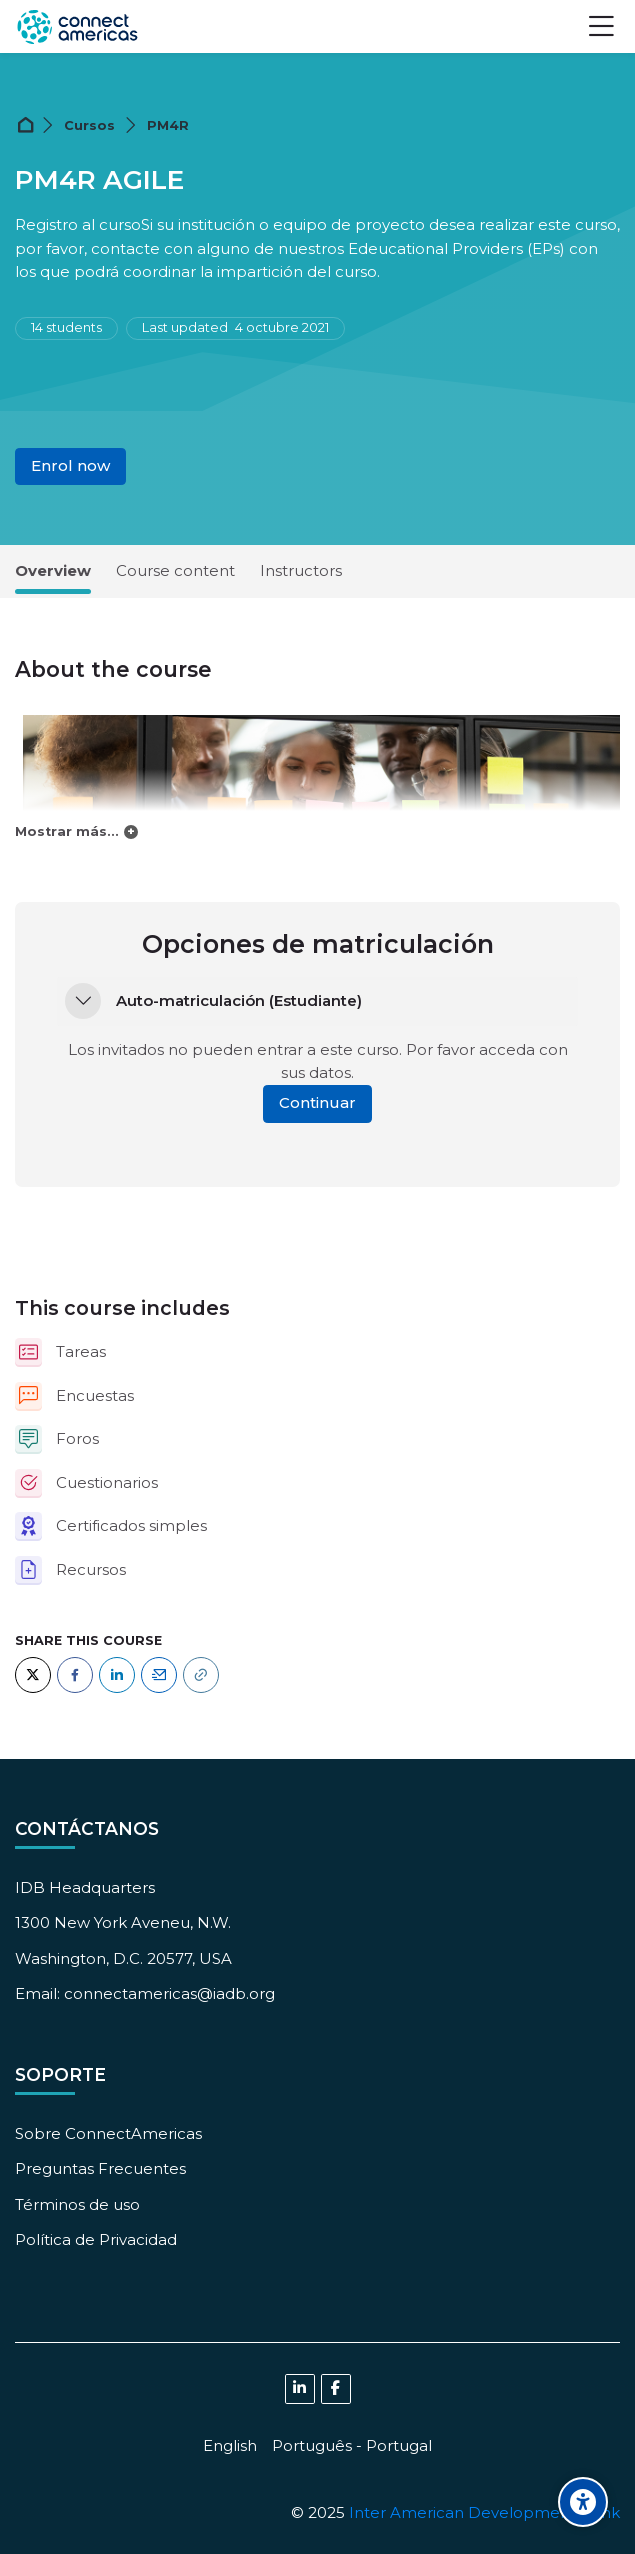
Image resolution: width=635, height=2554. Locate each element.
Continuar (317, 1102)
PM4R (168, 125)
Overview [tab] (53, 570)
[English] (230, 2445)
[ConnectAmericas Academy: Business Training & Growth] (77, 27)
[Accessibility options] (583, 2502)
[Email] (159, 1675)
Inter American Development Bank (484, 2512)
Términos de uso (77, 2204)
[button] (83, 1001)
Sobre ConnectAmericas (108, 2133)
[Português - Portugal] (352, 2445)
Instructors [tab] (301, 570)
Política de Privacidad (96, 2239)
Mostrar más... (67, 831)
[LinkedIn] (117, 1675)
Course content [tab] (175, 570)
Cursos (89, 125)
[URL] (201, 1675)
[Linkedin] (300, 2389)
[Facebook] (75, 1675)
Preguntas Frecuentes (100, 2168)
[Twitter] (33, 1675)
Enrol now (70, 465)
